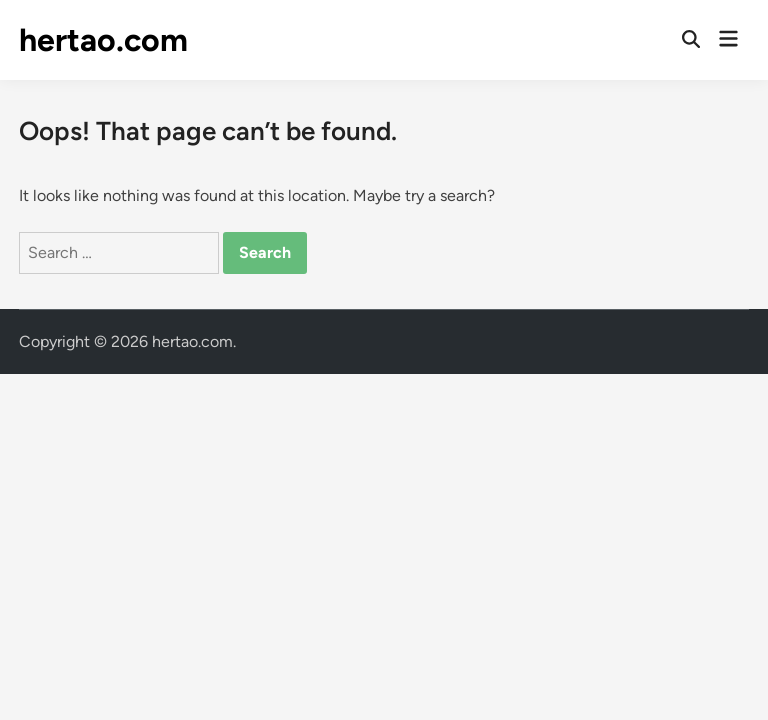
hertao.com (103, 40)
